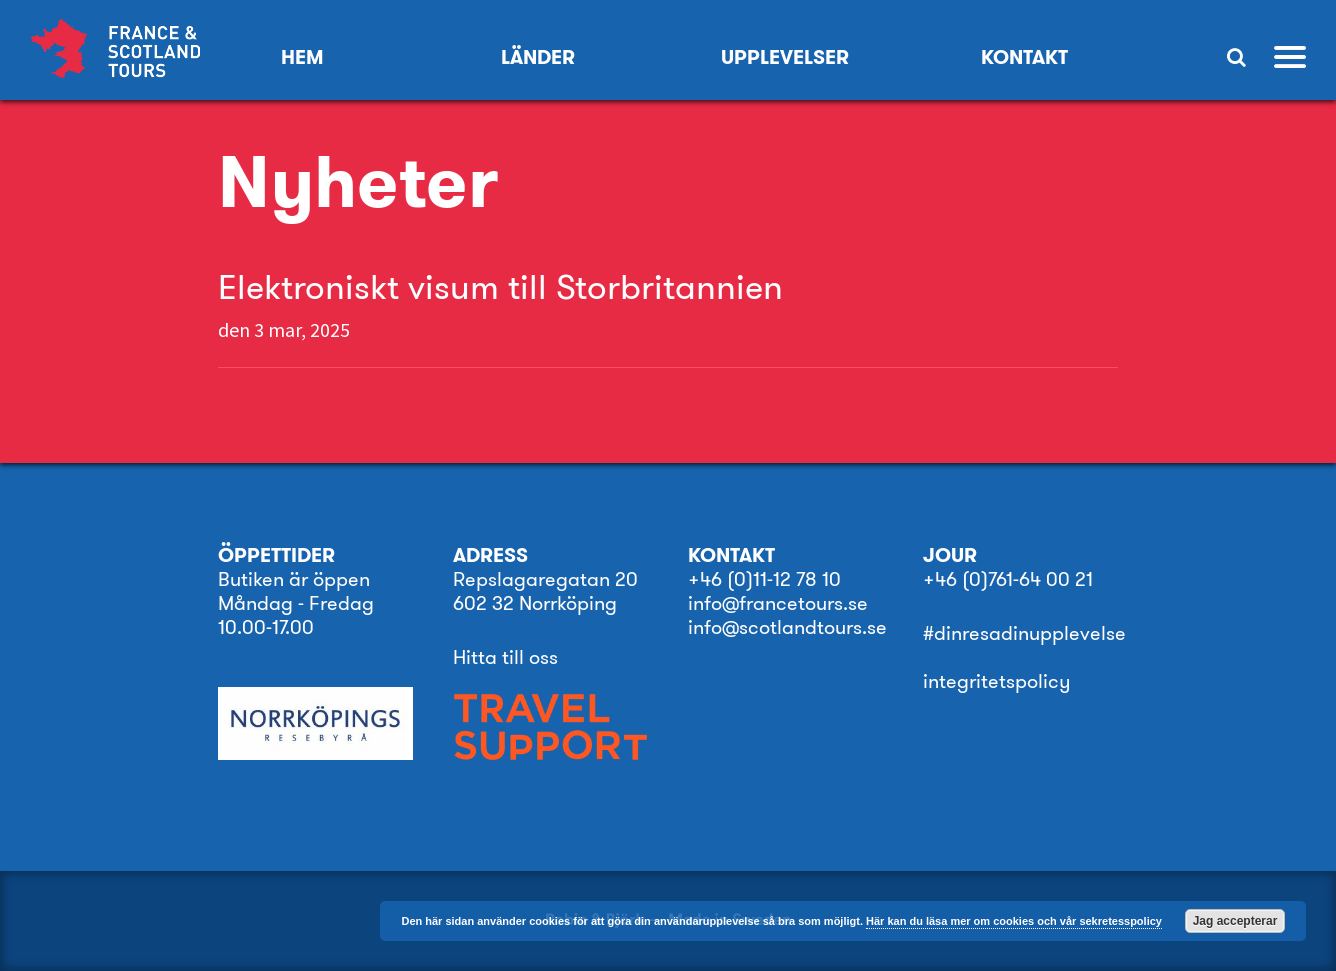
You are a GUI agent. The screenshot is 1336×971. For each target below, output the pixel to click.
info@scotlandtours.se (787, 627)
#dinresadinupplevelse (1024, 633)
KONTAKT (1024, 57)
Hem (302, 57)
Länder (538, 57)
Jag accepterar (1235, 921)
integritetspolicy (996, 681)
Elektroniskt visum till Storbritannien (500, 287)
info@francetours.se (778, 603)
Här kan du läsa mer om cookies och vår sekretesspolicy (1014, 921)
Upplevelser (785, 57)
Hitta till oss (505, 657)
